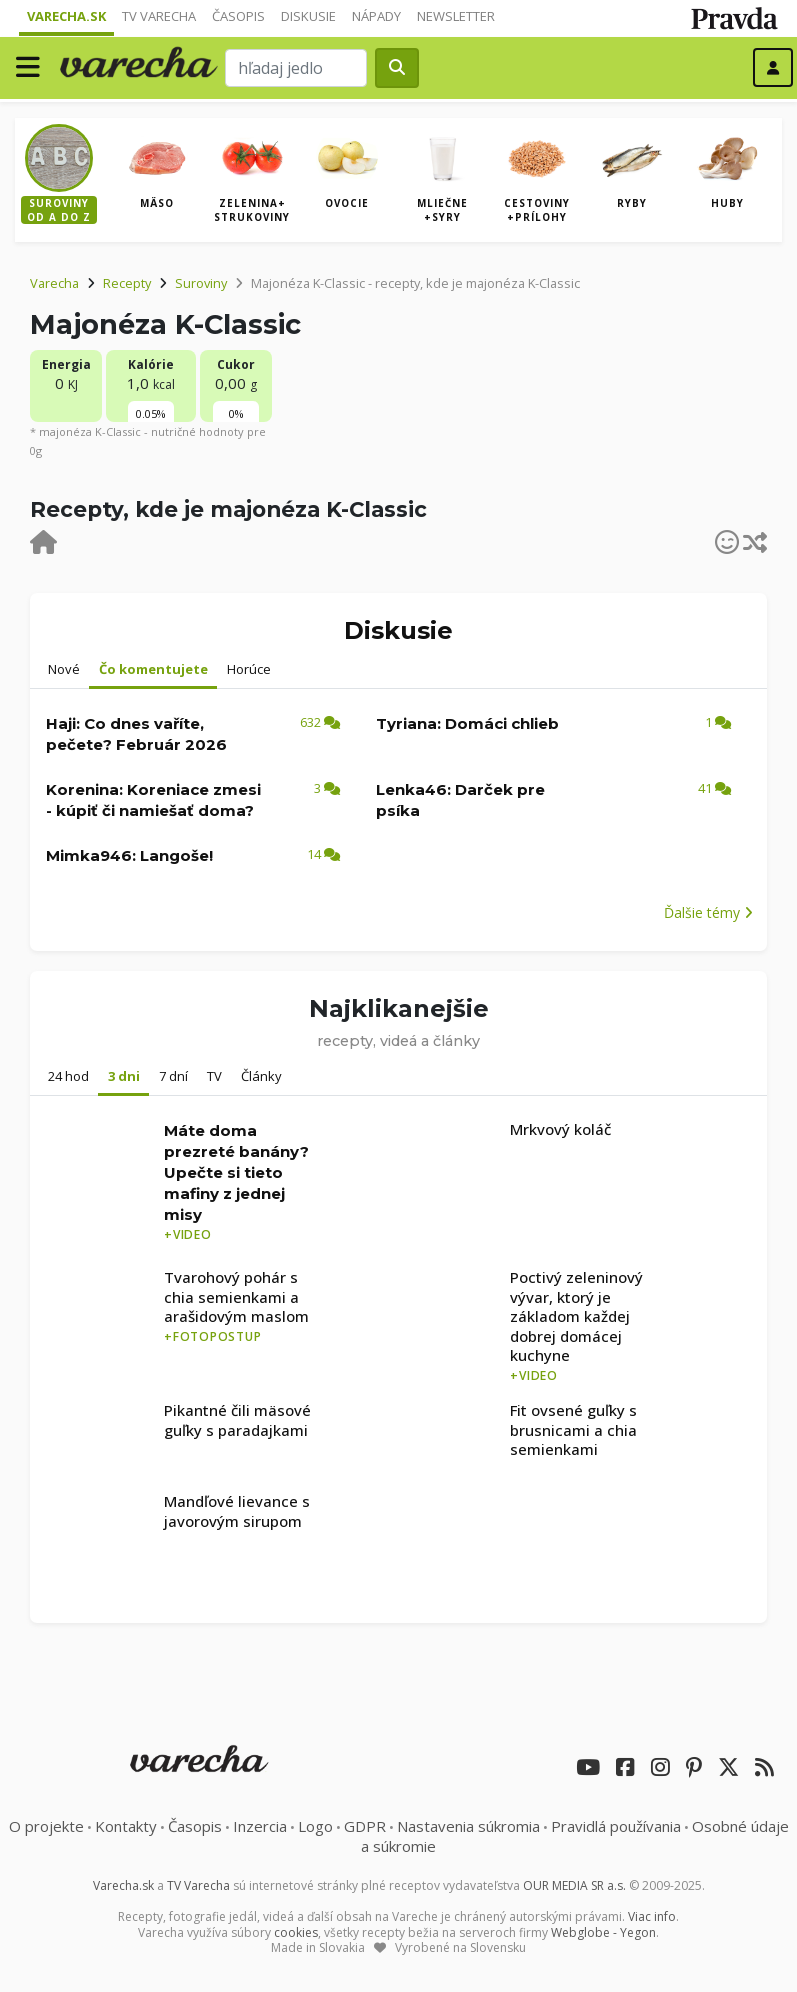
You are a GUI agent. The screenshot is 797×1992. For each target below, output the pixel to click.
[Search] (296, 68)
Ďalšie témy (708, 912)
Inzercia (260, 1826)
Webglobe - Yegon (603, 1932)
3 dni (124, 1076)
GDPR (365, 1826)
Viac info (652, 1916)
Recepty (127, 283)
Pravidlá (616, 1826)
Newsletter (456, 16)
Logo (315, 1826)
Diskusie (308, 16)
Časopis (238, 16)
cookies (296, 1932)
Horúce (249, 669)
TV (214, 1076)
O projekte (46, 1826)
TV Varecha (159, 16)
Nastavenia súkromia (468, 1826)
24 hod (68, 1076)
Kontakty (126, 1826)
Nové (64, 669)
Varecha (54, 283)
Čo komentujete (153, 669)
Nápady (376, 16)
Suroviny (201, 283)
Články (261, 1076)
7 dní (173, 1076)
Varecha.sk (66, 16)
